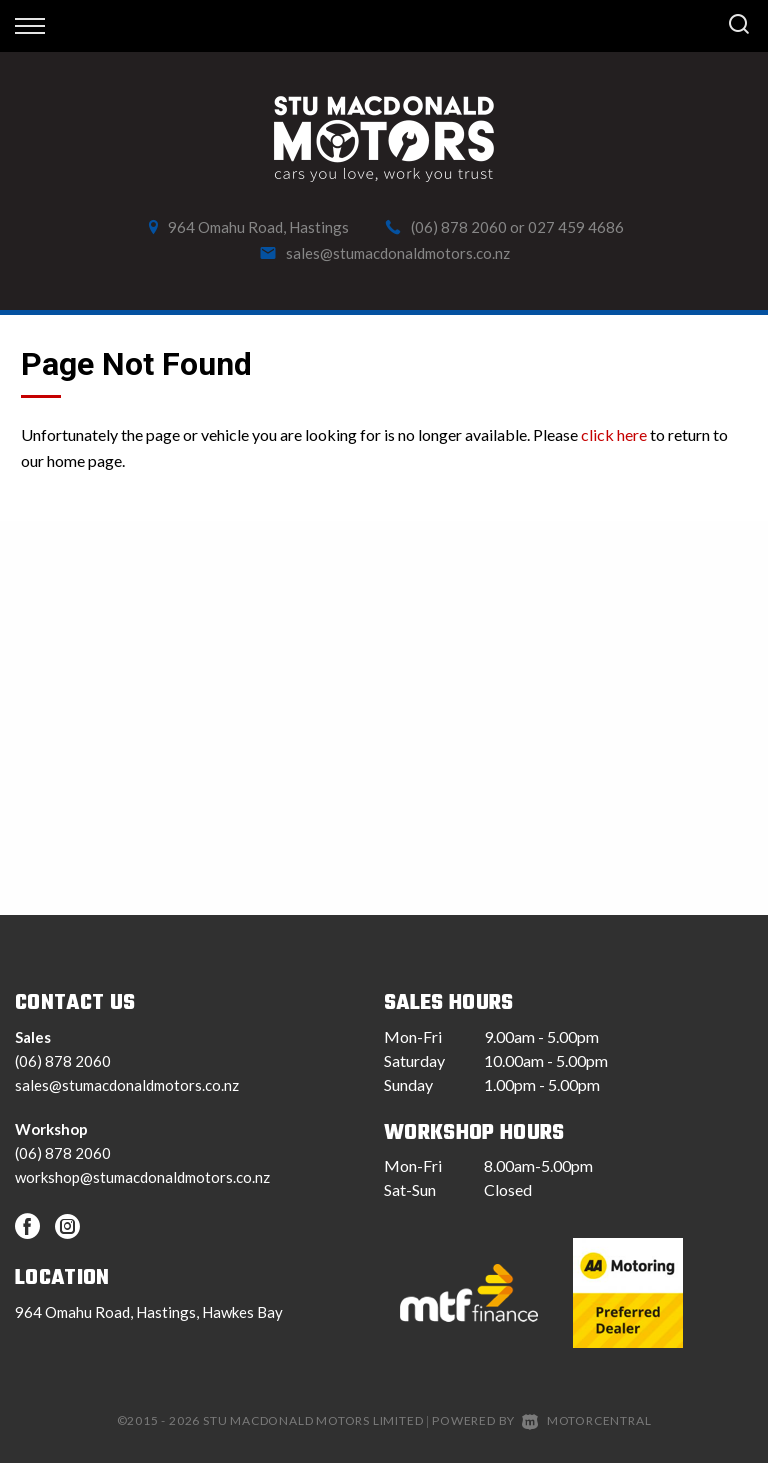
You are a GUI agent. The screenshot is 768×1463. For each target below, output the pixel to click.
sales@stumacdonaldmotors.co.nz (398, 253)
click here (614, 434)
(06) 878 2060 (459, 227)
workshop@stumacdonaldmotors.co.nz (142, 1177)
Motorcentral (586, 1420)
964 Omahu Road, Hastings (258, 227)
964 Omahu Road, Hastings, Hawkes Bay (149, 1312)
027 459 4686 (576, 227)
